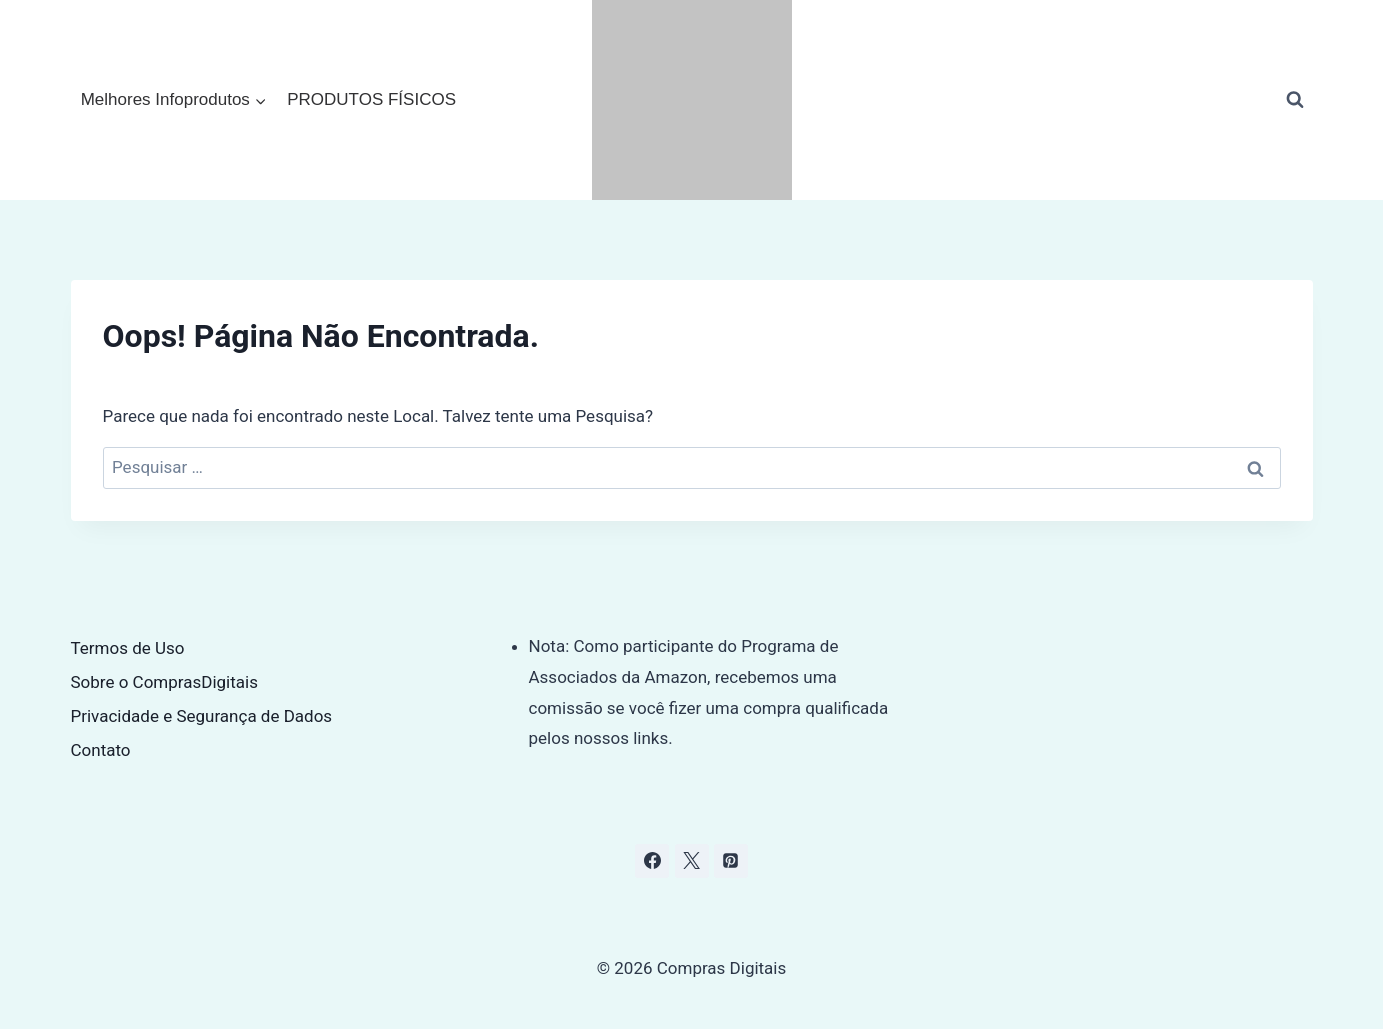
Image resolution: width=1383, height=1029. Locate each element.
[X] (692, 861)
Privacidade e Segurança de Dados (202, 716)
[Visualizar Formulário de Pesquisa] (1295, 100)
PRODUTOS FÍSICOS (371, 99)
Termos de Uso (128, 648)
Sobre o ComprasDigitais (164, 682)
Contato (101, 750)
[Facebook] (652, 861)
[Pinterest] (731, 861)
